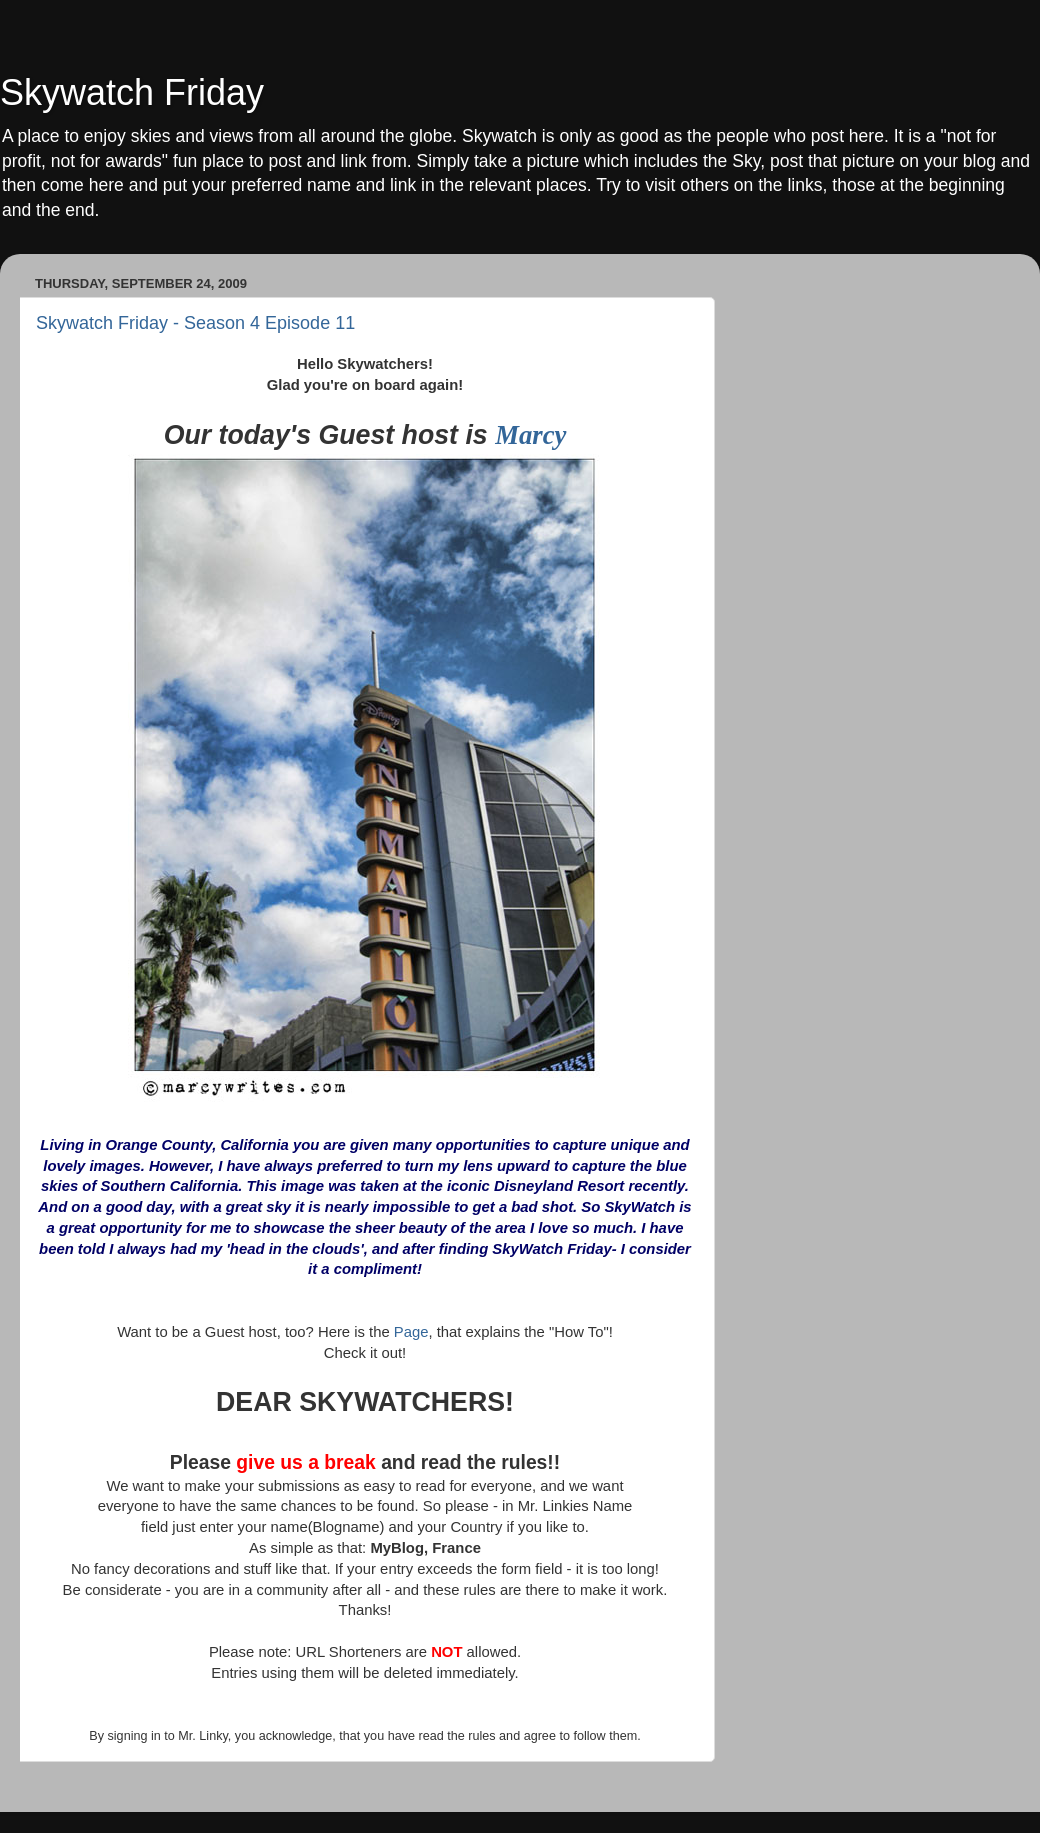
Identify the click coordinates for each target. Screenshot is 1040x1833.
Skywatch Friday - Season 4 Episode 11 (195, 323)
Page (411, 1332)
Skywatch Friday (132, 92)
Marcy (530, 435)
